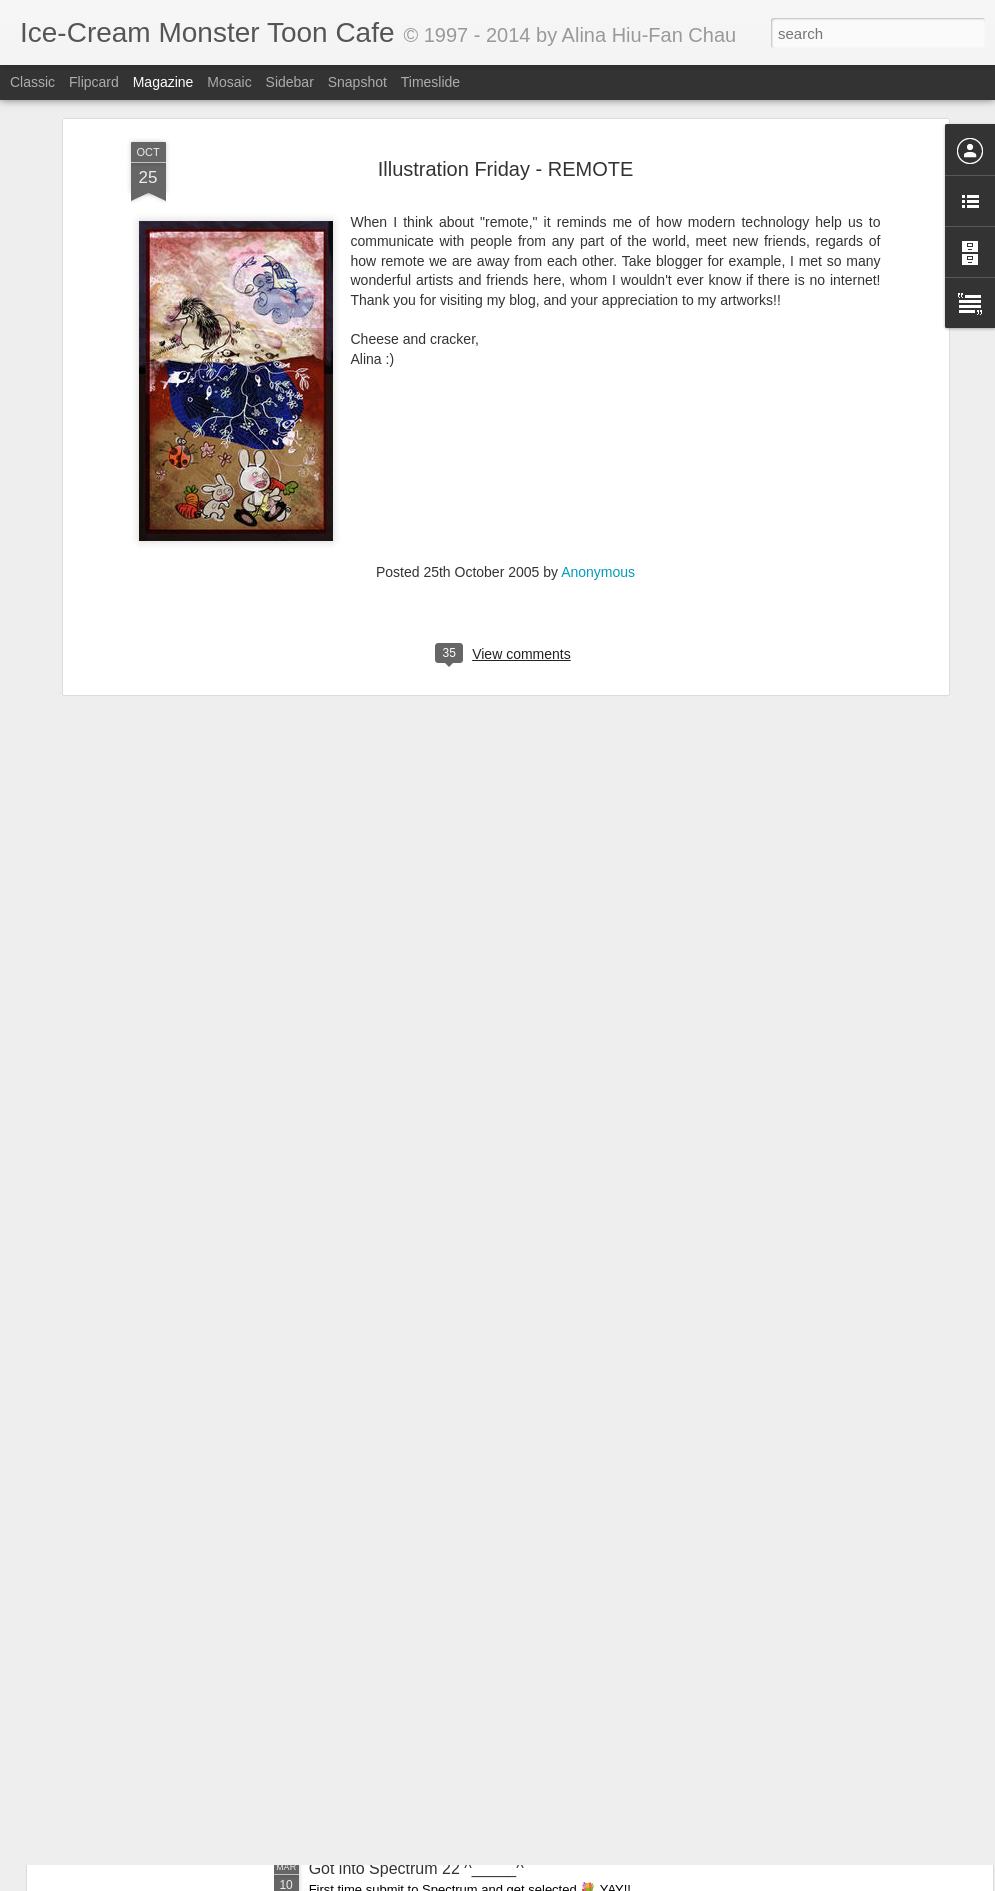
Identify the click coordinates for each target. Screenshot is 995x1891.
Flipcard (94, 82)
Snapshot (357, 82)
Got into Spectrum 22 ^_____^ (416, 1868)
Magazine (163, 82)
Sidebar (290, 82)
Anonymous (598, 457)
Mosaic (229, 82)
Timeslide (430, 82)
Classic (32, 82)
